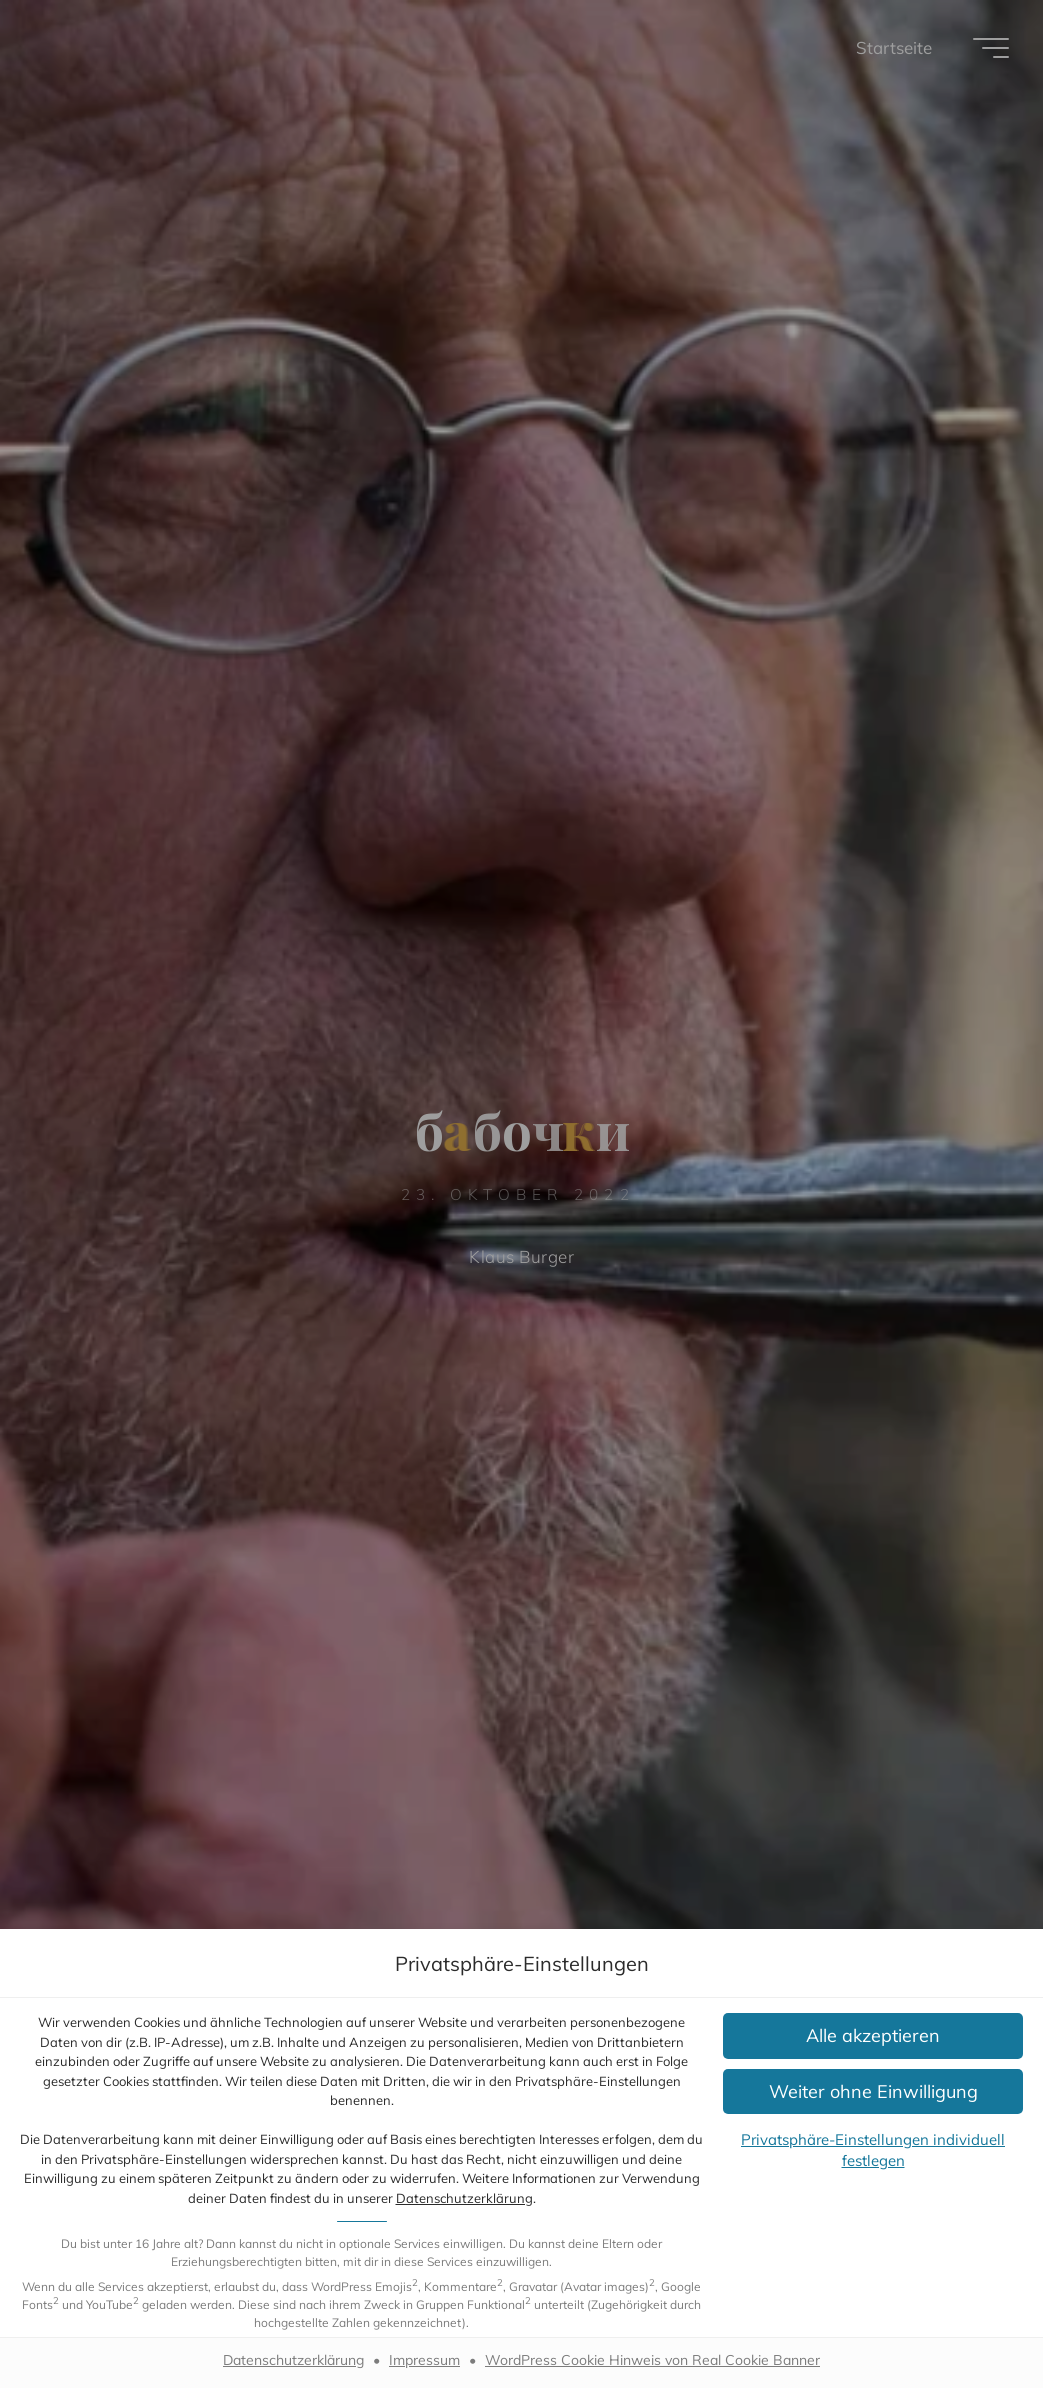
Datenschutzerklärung (464, 2198)
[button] (873, 2035)
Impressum (424, 2360)
